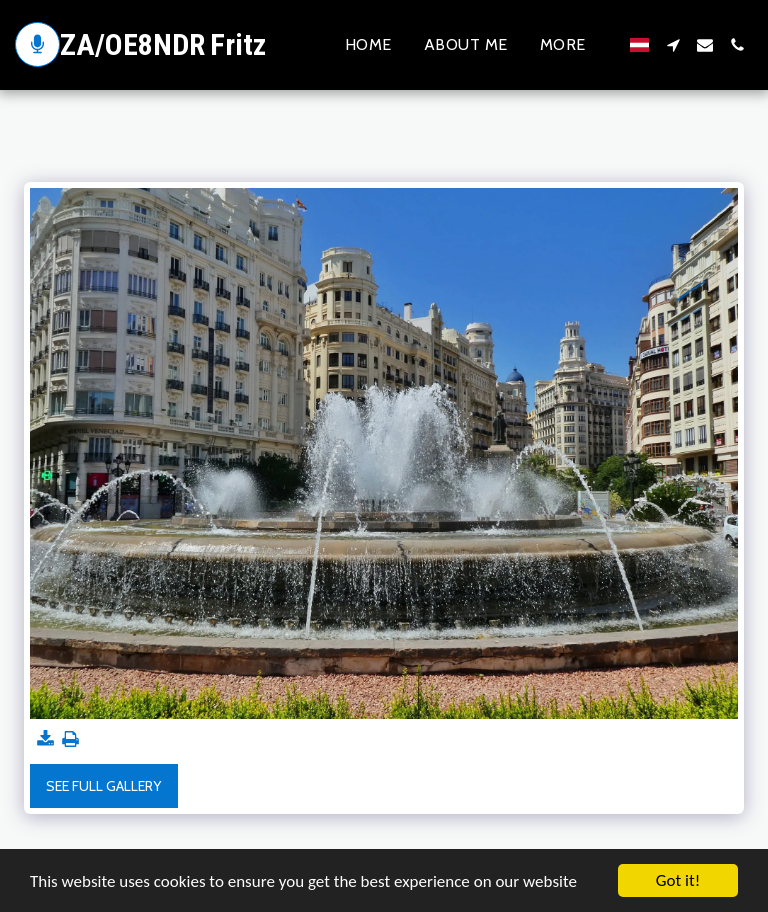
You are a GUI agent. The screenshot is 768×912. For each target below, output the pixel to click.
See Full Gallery (103, 786)
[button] (673, 45)
